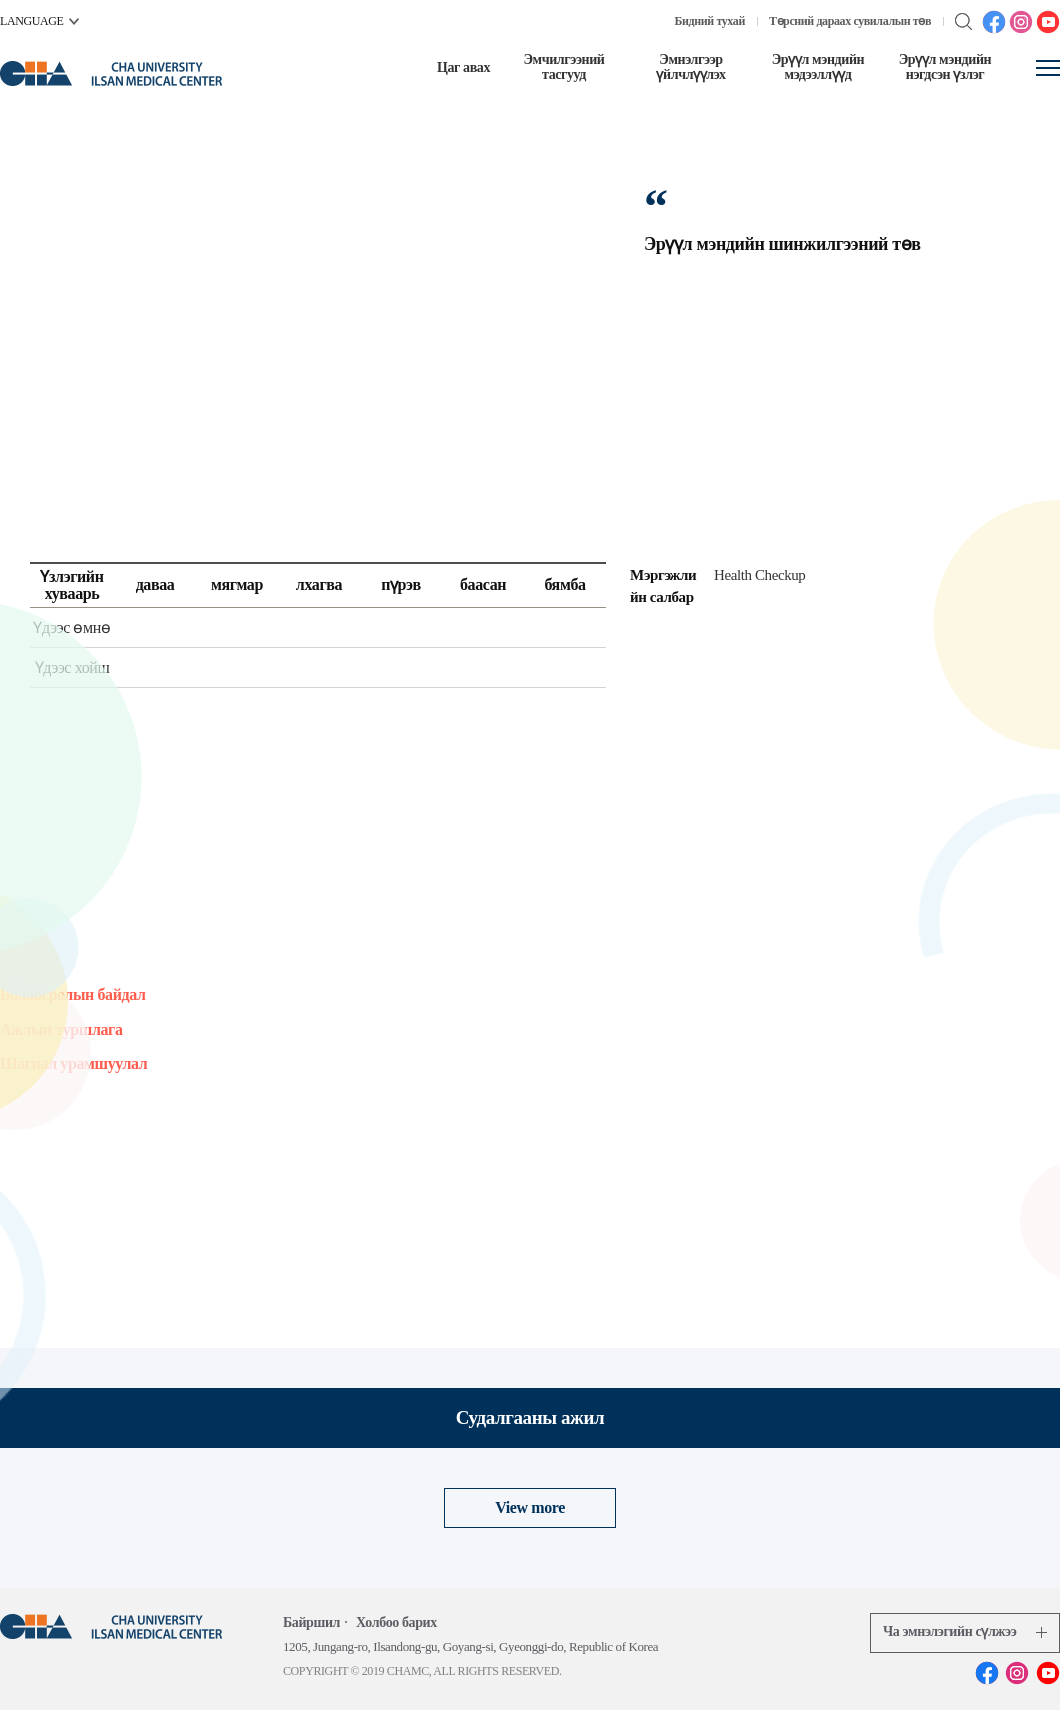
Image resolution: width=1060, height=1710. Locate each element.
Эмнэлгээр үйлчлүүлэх (690, 67)
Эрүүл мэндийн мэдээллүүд (818, 67)
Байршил (311, 1622)
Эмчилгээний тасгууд (563, 67)
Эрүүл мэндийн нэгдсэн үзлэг (945, 67)
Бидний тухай (710, 21)
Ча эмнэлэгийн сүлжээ (965, 1631)
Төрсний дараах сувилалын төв (850, 21)
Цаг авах (463, 67)
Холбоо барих (396, 1622)
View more (530, 1507)
